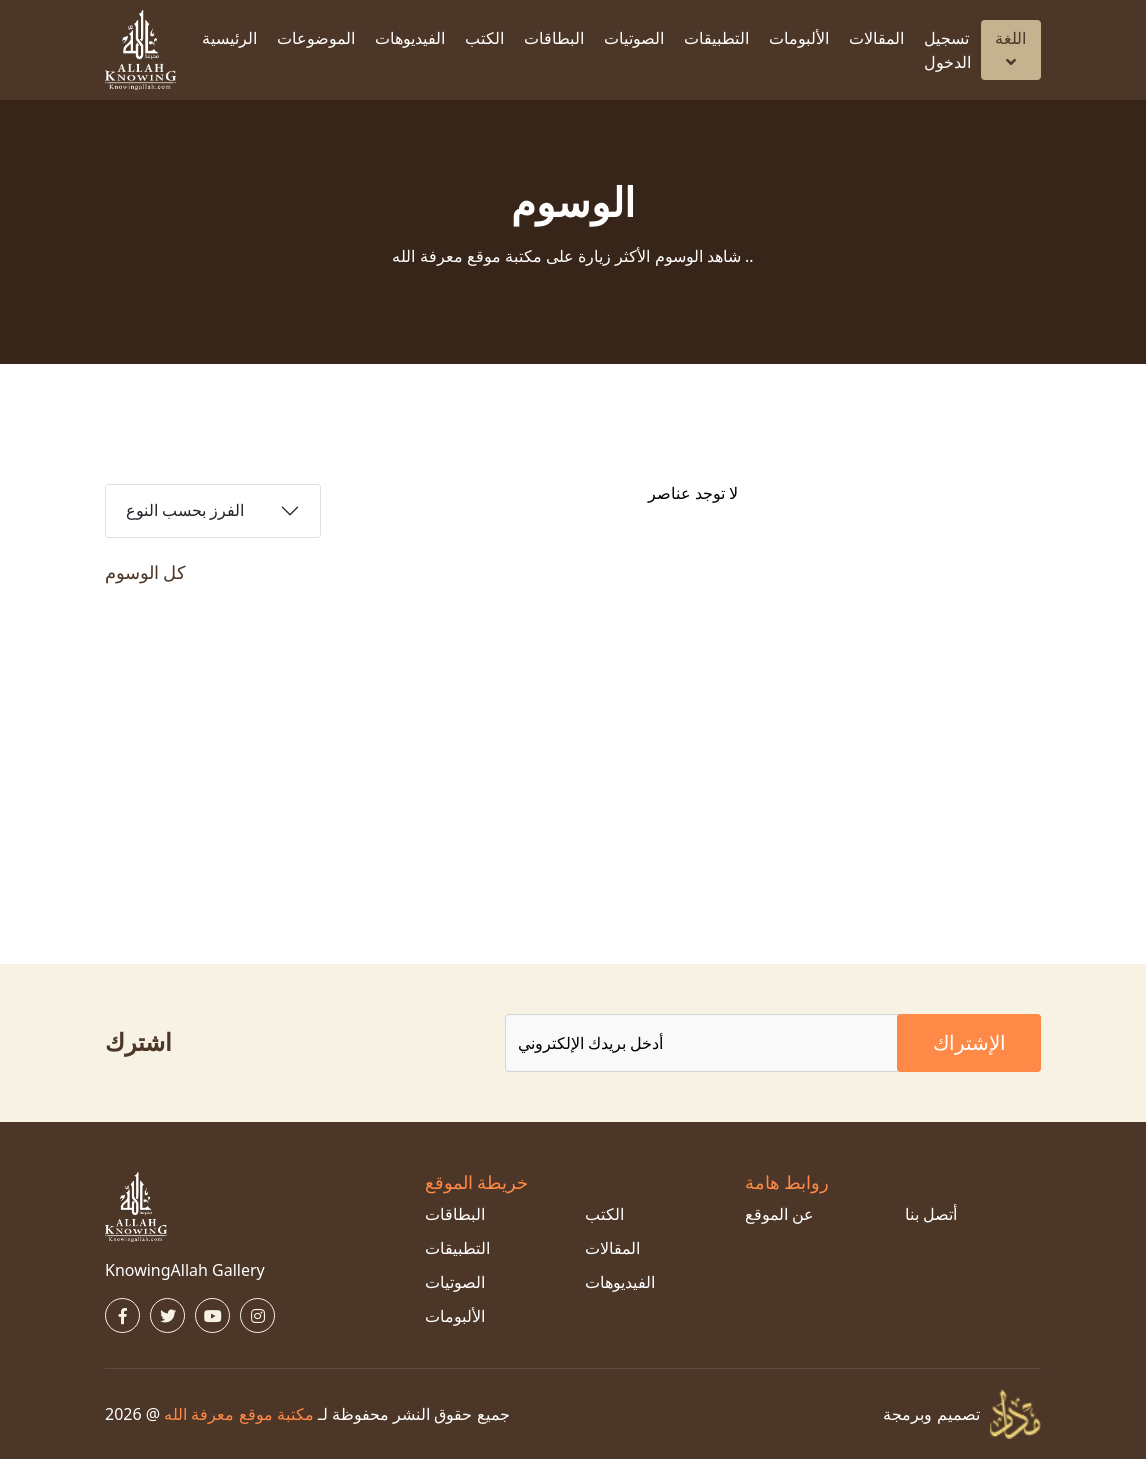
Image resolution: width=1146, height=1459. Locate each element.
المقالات (876, 38)
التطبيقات (716, 38)
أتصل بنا (931, 1214)
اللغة (1010, 48)
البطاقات (554, 38)
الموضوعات (316, 38)
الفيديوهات (410, 38)
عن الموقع (779, 1214)
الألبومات (799, 38)
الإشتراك (969, 1042)
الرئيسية (229, 38)
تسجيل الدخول (947, 50)
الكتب (484, 38)
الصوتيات (634, 38)
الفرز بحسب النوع (185, 510)
